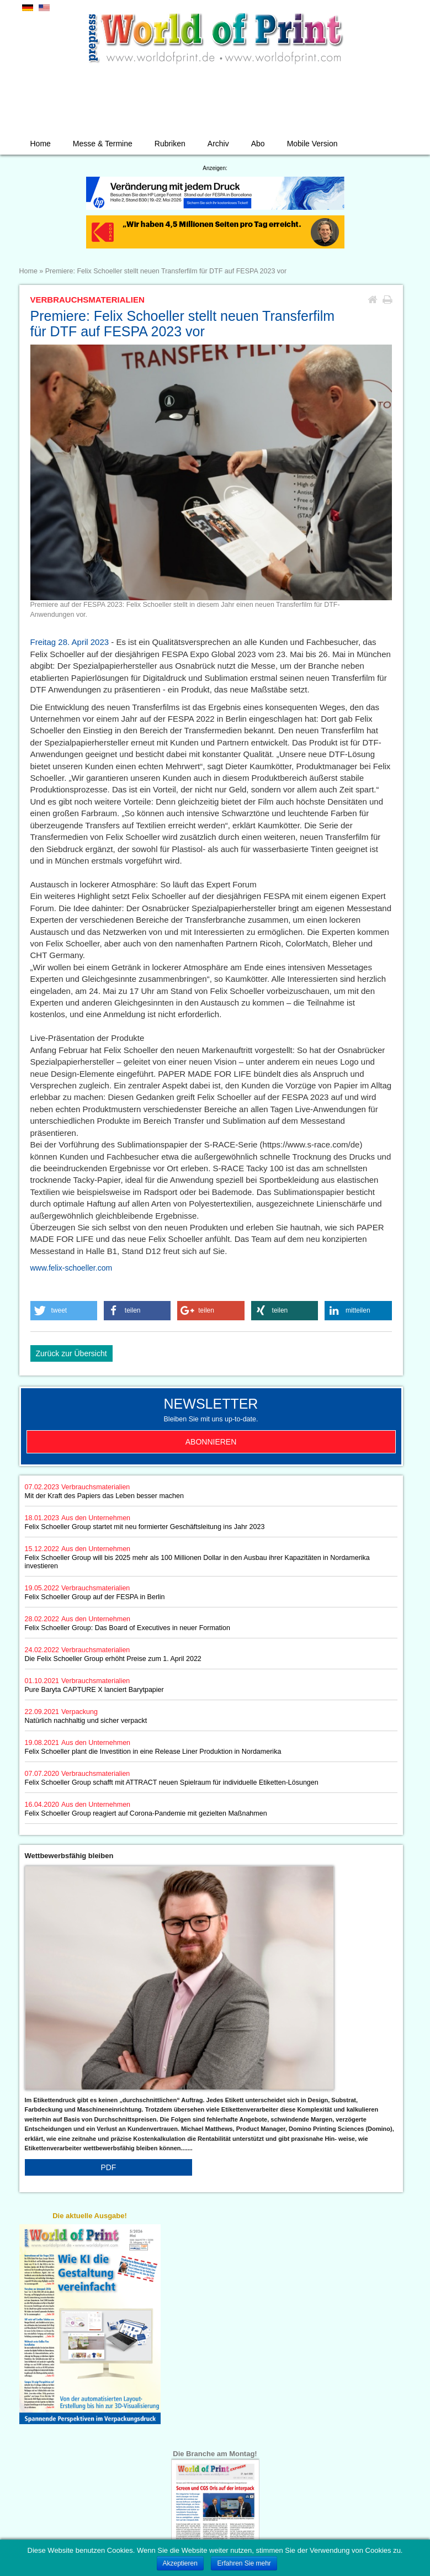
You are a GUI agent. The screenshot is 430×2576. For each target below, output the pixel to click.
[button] (64, 1310)
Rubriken (170, 143)
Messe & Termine (102, 143)
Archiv (218, 143)
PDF (108, 2167)
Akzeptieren (180, 2563)
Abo (258, 143)
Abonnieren (211, 1441)
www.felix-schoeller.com (71, 1267)
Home (40, 143)
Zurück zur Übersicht (71, 1353)
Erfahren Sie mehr (243, 2563)
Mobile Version (312, 143)
